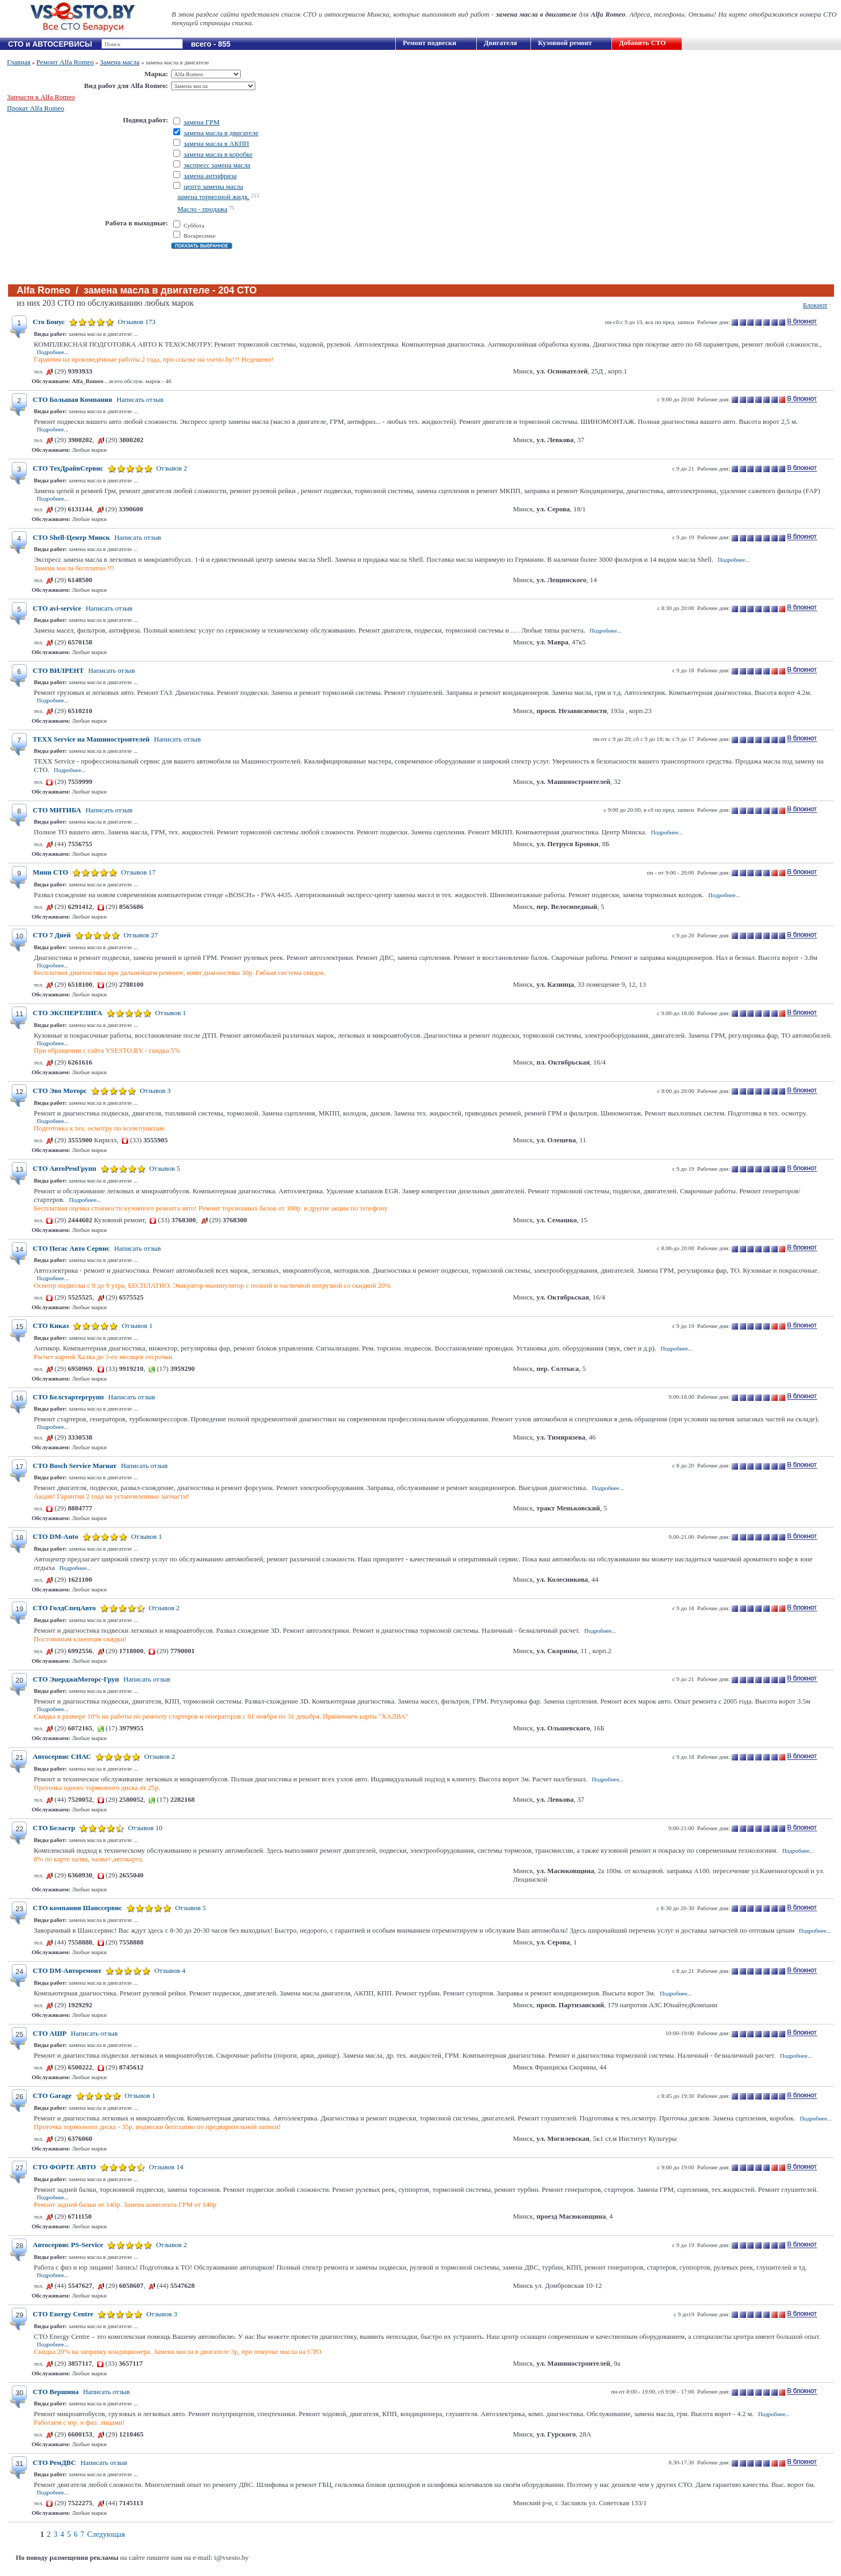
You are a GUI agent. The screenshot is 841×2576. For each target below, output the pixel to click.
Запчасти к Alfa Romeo (41, 97)
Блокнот (815, 305)
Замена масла (119, 62)
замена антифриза (210, 176)
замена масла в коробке (218, 154)
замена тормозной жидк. (213, 197)
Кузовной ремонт (565, 43)
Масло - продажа (202, 209)
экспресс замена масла (216, 165)
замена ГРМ (201, 122)
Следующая (106, 2534)
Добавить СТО (642, 43)
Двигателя (500, 43)
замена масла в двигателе (221, 133)
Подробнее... (53, 352)
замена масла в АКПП (216, 144)
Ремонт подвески (429, 43)
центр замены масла (213, 186)
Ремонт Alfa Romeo (65, 62)
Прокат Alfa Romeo (35, 108)
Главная (19, 62)
